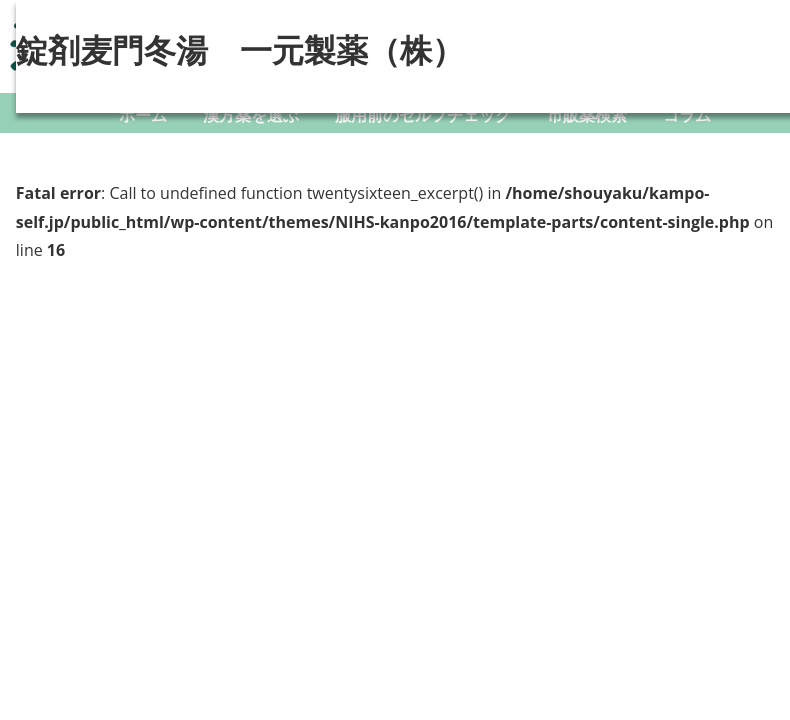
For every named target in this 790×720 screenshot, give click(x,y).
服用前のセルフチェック (423, 115)
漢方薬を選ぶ (251, 115)
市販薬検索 (587, 115)
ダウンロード (415, 155)
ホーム (143, 115)
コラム (687, 115)
